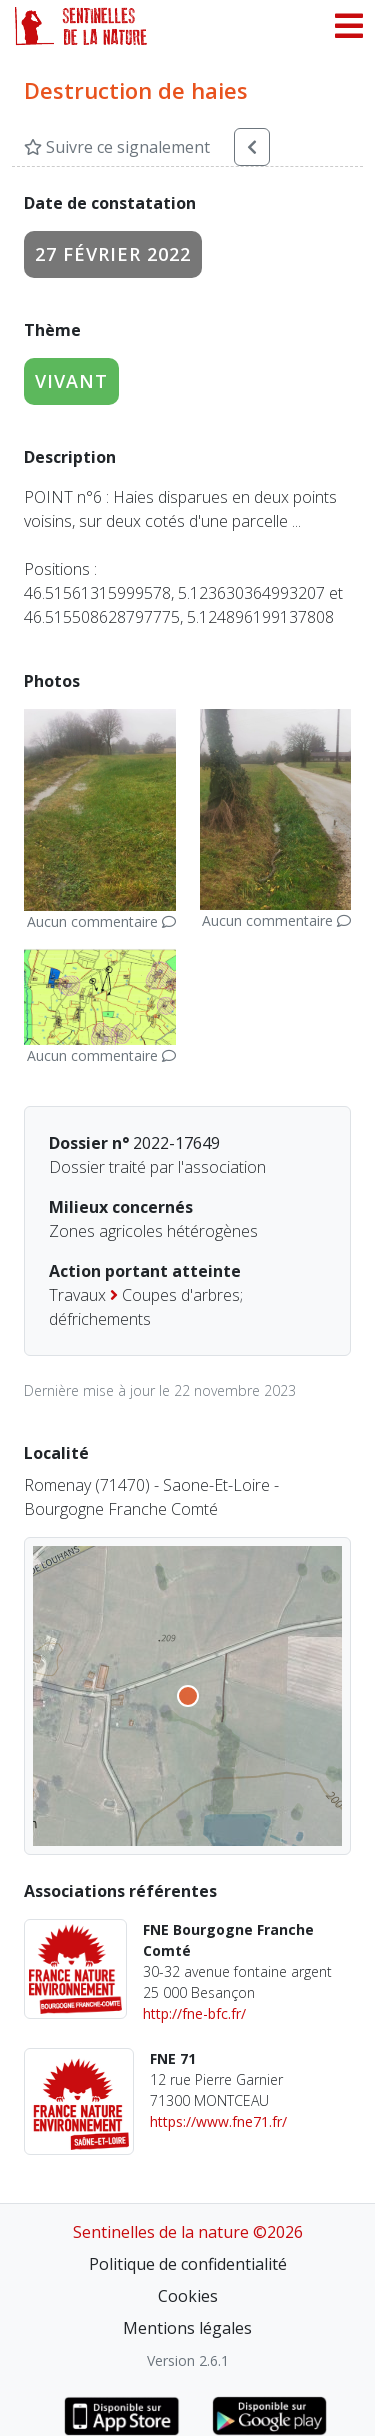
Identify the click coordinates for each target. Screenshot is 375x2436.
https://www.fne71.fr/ (218, 2121)
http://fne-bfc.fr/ (194, 2013)
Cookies (188, 2296)
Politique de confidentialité (188, 2264)
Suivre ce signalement (117, 147)
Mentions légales (187, 2328)
